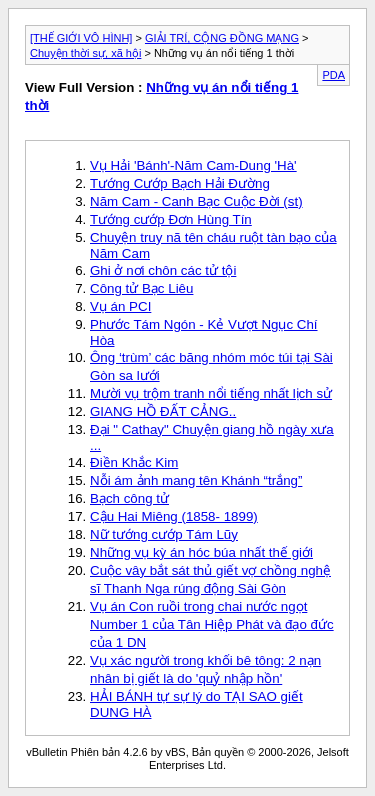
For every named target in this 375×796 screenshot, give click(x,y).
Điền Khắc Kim (134, 462)
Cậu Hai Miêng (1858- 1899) (174, 516)
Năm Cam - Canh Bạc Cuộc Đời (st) (196, 201)
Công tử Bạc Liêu (141, 288)
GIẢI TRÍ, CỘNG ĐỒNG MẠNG (222, 38)
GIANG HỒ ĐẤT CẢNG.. (163, 411)
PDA (333, 75)
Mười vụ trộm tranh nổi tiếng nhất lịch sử (211, 393)
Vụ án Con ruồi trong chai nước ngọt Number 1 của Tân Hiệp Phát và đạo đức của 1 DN (212, 624)
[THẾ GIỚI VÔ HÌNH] (81, 38)
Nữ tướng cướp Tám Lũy (164, 534)
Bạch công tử (129, 498)
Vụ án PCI (120, 306)
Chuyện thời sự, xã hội (85, 53)
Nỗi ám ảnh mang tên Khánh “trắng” (196, 480)
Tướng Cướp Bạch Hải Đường (180, 183)
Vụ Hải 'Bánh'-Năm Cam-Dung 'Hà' (193, 165)
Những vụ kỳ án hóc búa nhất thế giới (201, 552)
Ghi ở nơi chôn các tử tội (163, 270)
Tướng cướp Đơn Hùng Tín (171, 219)
